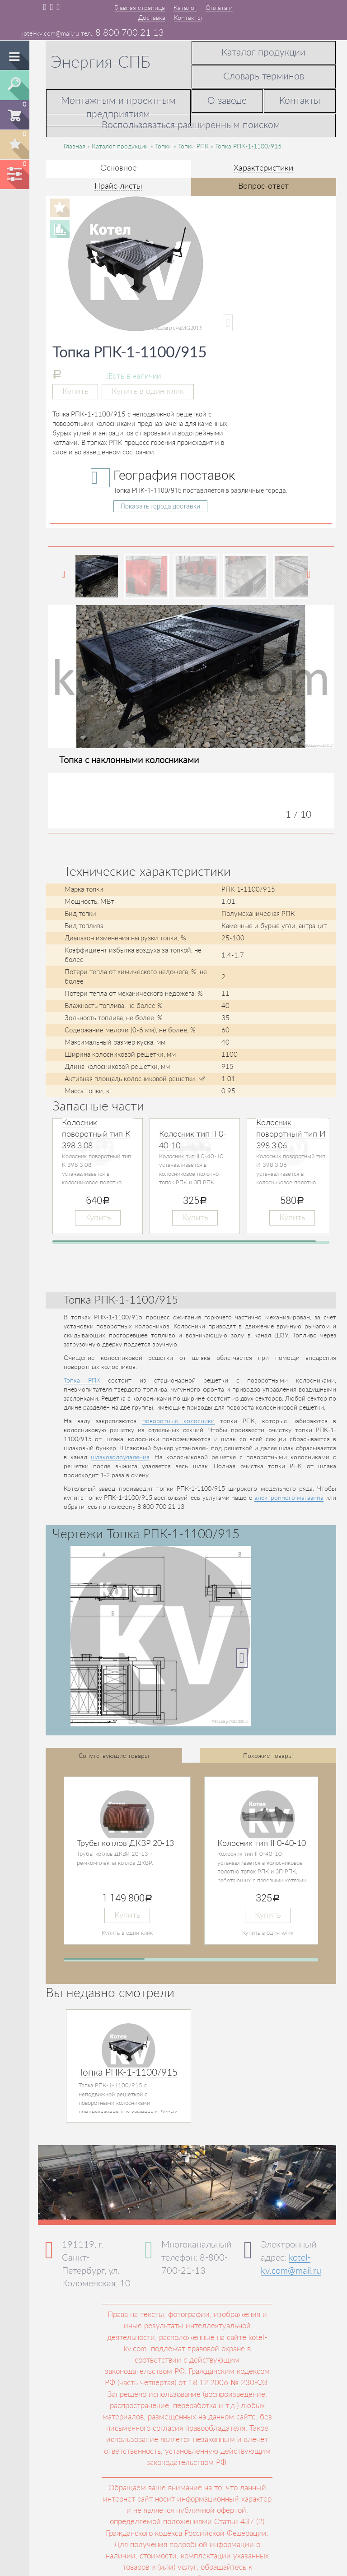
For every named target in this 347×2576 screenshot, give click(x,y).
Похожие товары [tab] (268, 1756)
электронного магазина (289, 1498)
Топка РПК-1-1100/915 (128, 2072)
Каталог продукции (263, 52)
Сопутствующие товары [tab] (114, 1756)
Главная (74, 146)
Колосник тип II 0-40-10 (261, 1844)
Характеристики (263, 168)
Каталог (185, 8)
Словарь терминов (263, 76)
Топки (163, 146)
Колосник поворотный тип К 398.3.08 (96, 1134)
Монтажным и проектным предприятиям (118, 107)
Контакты (188, 17)
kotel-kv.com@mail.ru (49, 33)
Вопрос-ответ (263, 186)
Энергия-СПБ (100, 63)
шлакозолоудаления (120, 1457)
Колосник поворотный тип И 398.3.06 (291, 1134)
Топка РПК (82, 1381)
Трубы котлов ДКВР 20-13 (125, 1844)
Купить (75, 391)
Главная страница (139, 8)
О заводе (227, 101)
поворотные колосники (178, 1421)
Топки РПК (193, 146)
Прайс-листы (118, 186)
